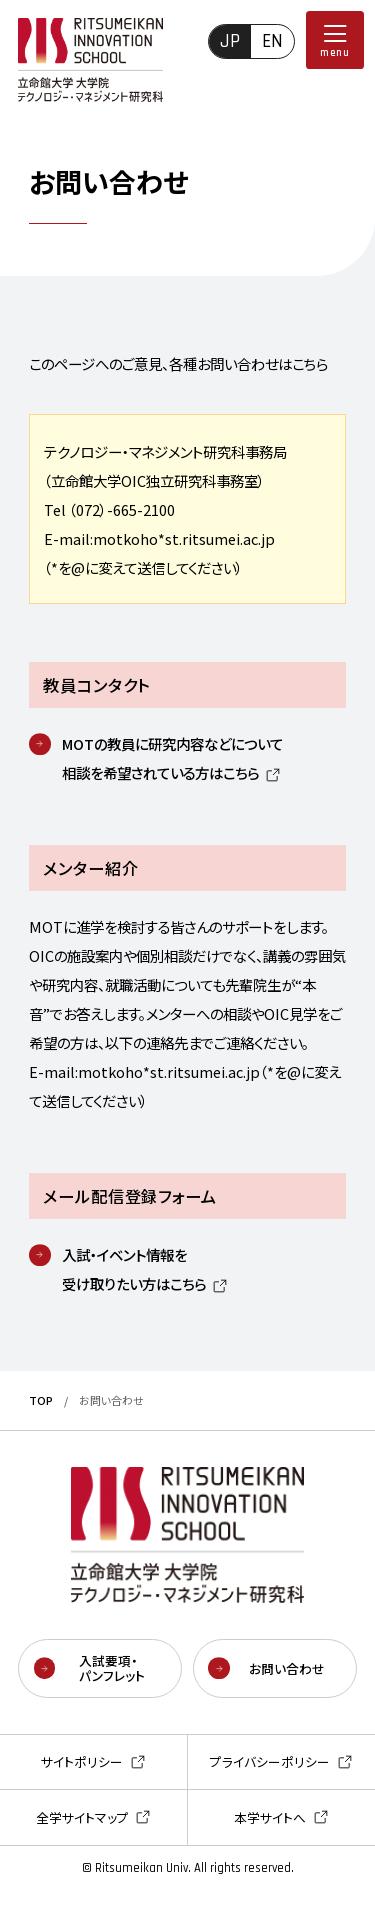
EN (272, 41)
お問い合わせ (287, 1668)
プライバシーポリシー (270, 1763)
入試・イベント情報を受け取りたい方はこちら (134, 1269)
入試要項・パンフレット (112, 1668)
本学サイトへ (270, 1819)
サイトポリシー (82, 1763)
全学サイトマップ (82, 1819)
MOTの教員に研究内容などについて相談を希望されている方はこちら (172, 758)
